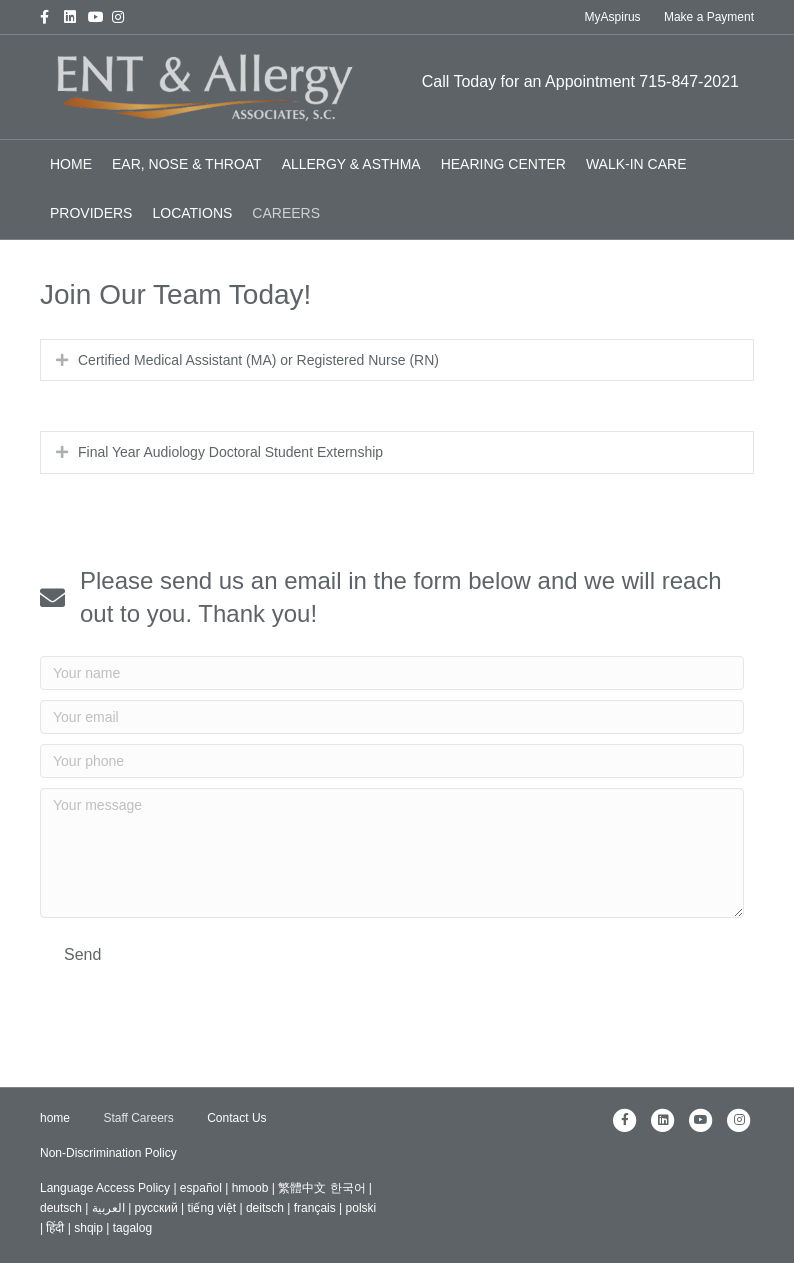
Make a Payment (709, 17)
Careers (286, 213)
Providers (91, 213)
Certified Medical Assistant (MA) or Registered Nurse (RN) (258, 360)
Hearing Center (503, 164)
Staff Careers (138, 1118)
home (71, 164)
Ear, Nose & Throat (187, 164)
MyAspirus (613, 17)
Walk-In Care (636, 164)
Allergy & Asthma (351, 164)
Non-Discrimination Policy (108, 1153)
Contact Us (236, 1118)
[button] (82, 954)
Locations (192, 213)
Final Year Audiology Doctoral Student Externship (230, 452)
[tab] (397, 360)
